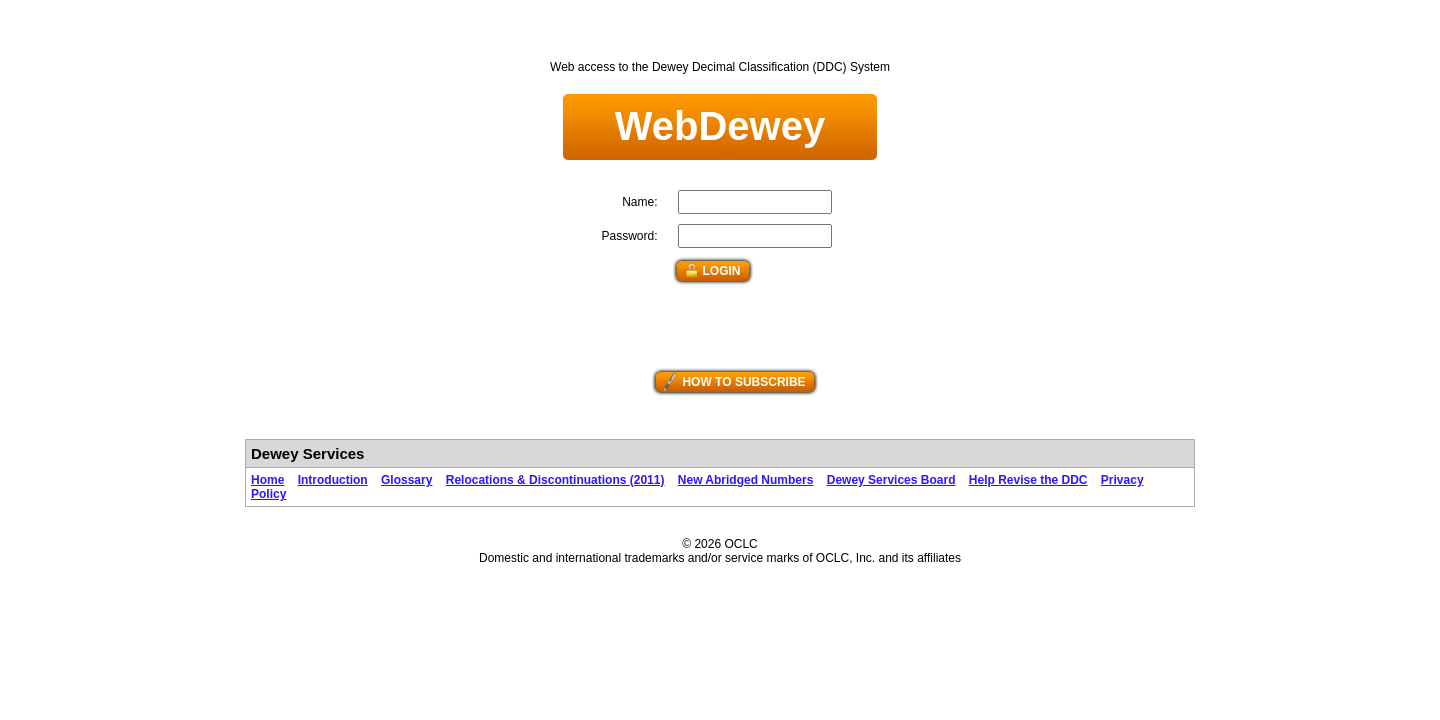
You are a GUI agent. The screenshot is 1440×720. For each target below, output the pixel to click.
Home (267, 480)
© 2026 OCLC (720, 544)
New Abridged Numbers (746, 480)
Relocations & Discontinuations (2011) (555, 480)
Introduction (333, 480)
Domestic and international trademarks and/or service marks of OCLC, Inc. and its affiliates (720, 558)
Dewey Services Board (891, 480)
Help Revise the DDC (1028, 480)
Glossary (406, 480)
